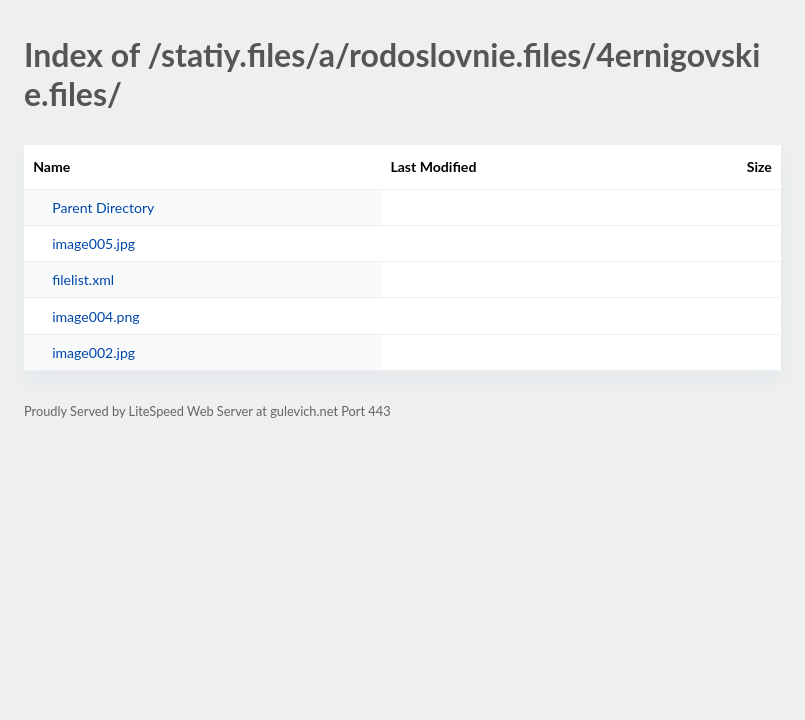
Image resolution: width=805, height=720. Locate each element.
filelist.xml (83, 279)
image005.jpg (93, 243)
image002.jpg (93, 352)
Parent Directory (103, 207)
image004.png (95, 316)
